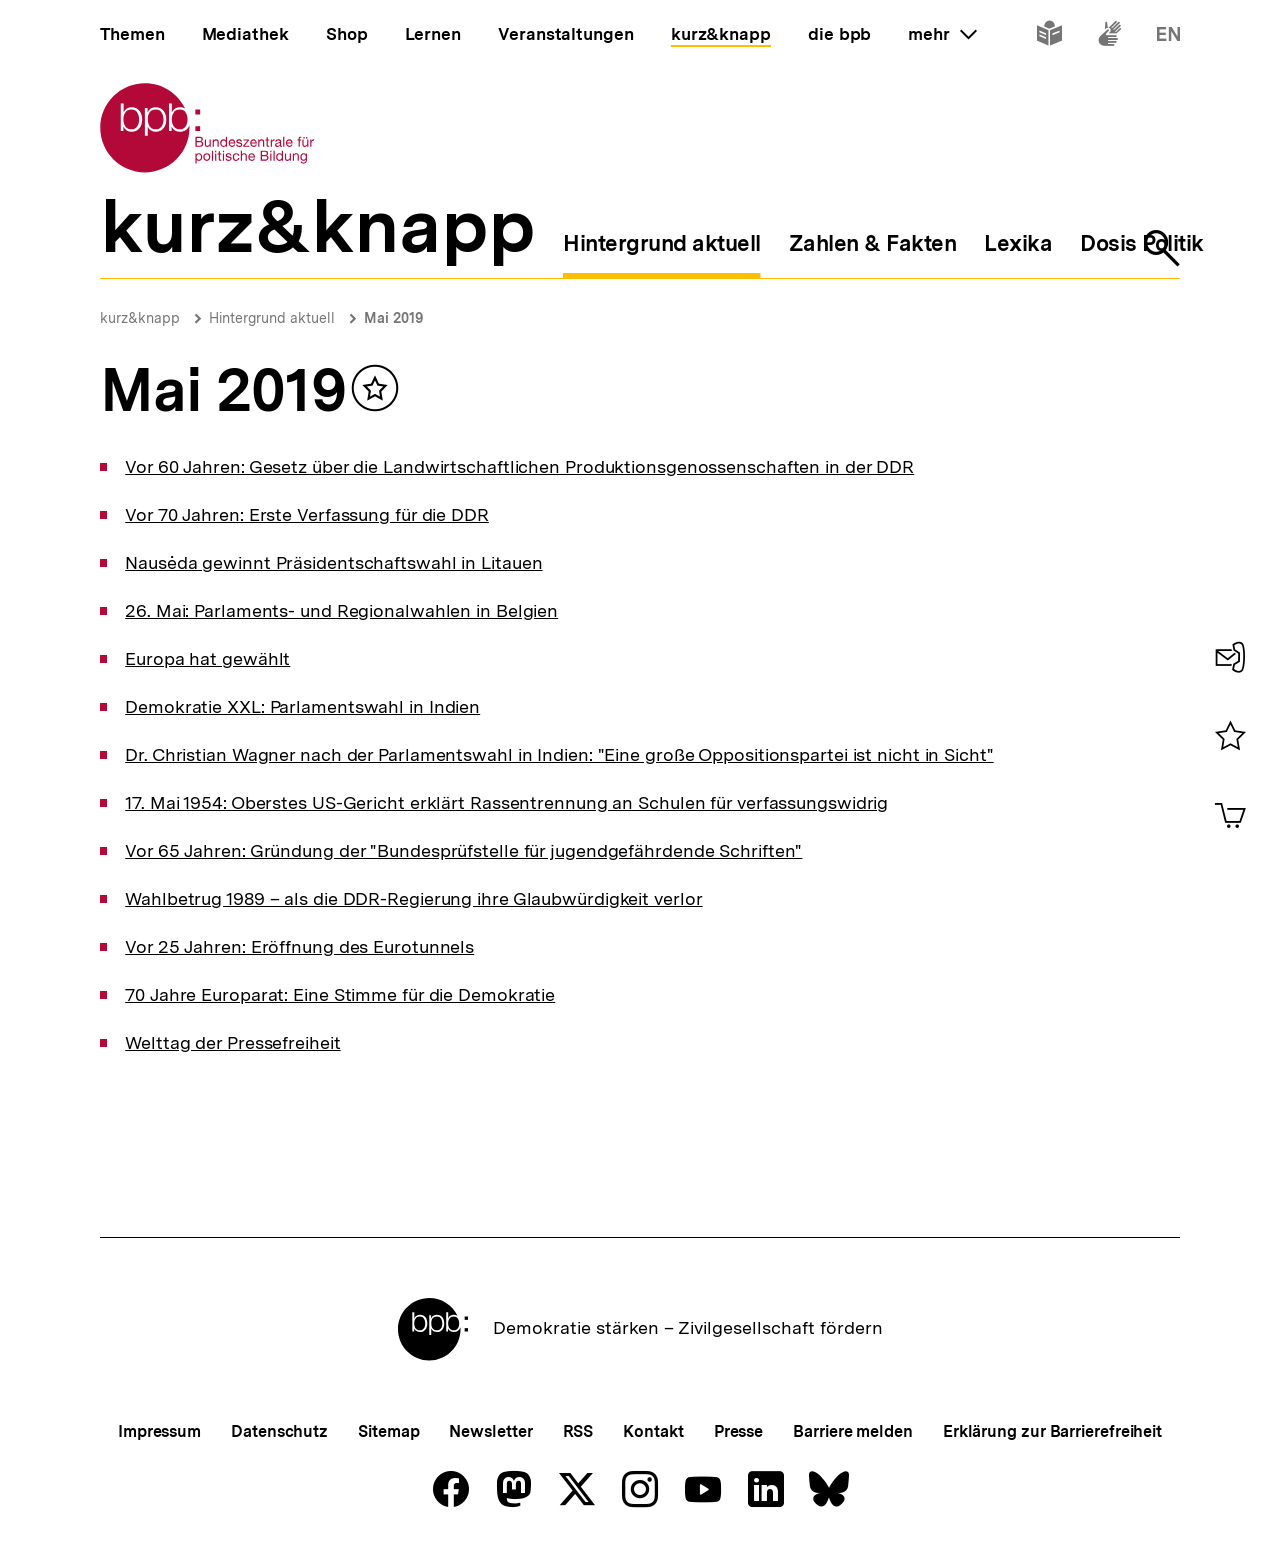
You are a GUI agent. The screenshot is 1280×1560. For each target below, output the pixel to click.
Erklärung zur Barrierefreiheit (1052, 1431)
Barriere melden (853, 1431)
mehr (942, 34)
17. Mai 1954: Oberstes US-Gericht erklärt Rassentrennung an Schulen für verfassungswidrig (506, 802)
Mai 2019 (393, 318)
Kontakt (653, 1431)
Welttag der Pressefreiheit (232, 1042)
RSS (578, 1431)
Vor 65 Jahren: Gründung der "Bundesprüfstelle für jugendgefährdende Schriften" (463, 850)
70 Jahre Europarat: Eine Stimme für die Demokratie (340, 994)
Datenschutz (279, 1431)
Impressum (159, 1431)
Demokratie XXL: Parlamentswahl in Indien (302, 706)
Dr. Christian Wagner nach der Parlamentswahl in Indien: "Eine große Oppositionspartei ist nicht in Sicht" (559, 754)
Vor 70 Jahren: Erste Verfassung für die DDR (307, 514)
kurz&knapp (140, 318)
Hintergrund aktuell (272, 318)
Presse (738, 1431)
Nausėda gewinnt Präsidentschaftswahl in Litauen (333, 562)
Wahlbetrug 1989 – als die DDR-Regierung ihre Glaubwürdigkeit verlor (413, 898)
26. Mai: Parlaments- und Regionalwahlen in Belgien (341, 610)
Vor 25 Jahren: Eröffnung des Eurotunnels (299, 946)
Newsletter (490, 1431)
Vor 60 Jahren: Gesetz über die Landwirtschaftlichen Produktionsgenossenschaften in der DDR (519, 466)
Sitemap (388, 1431)
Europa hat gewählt (207, 658)
